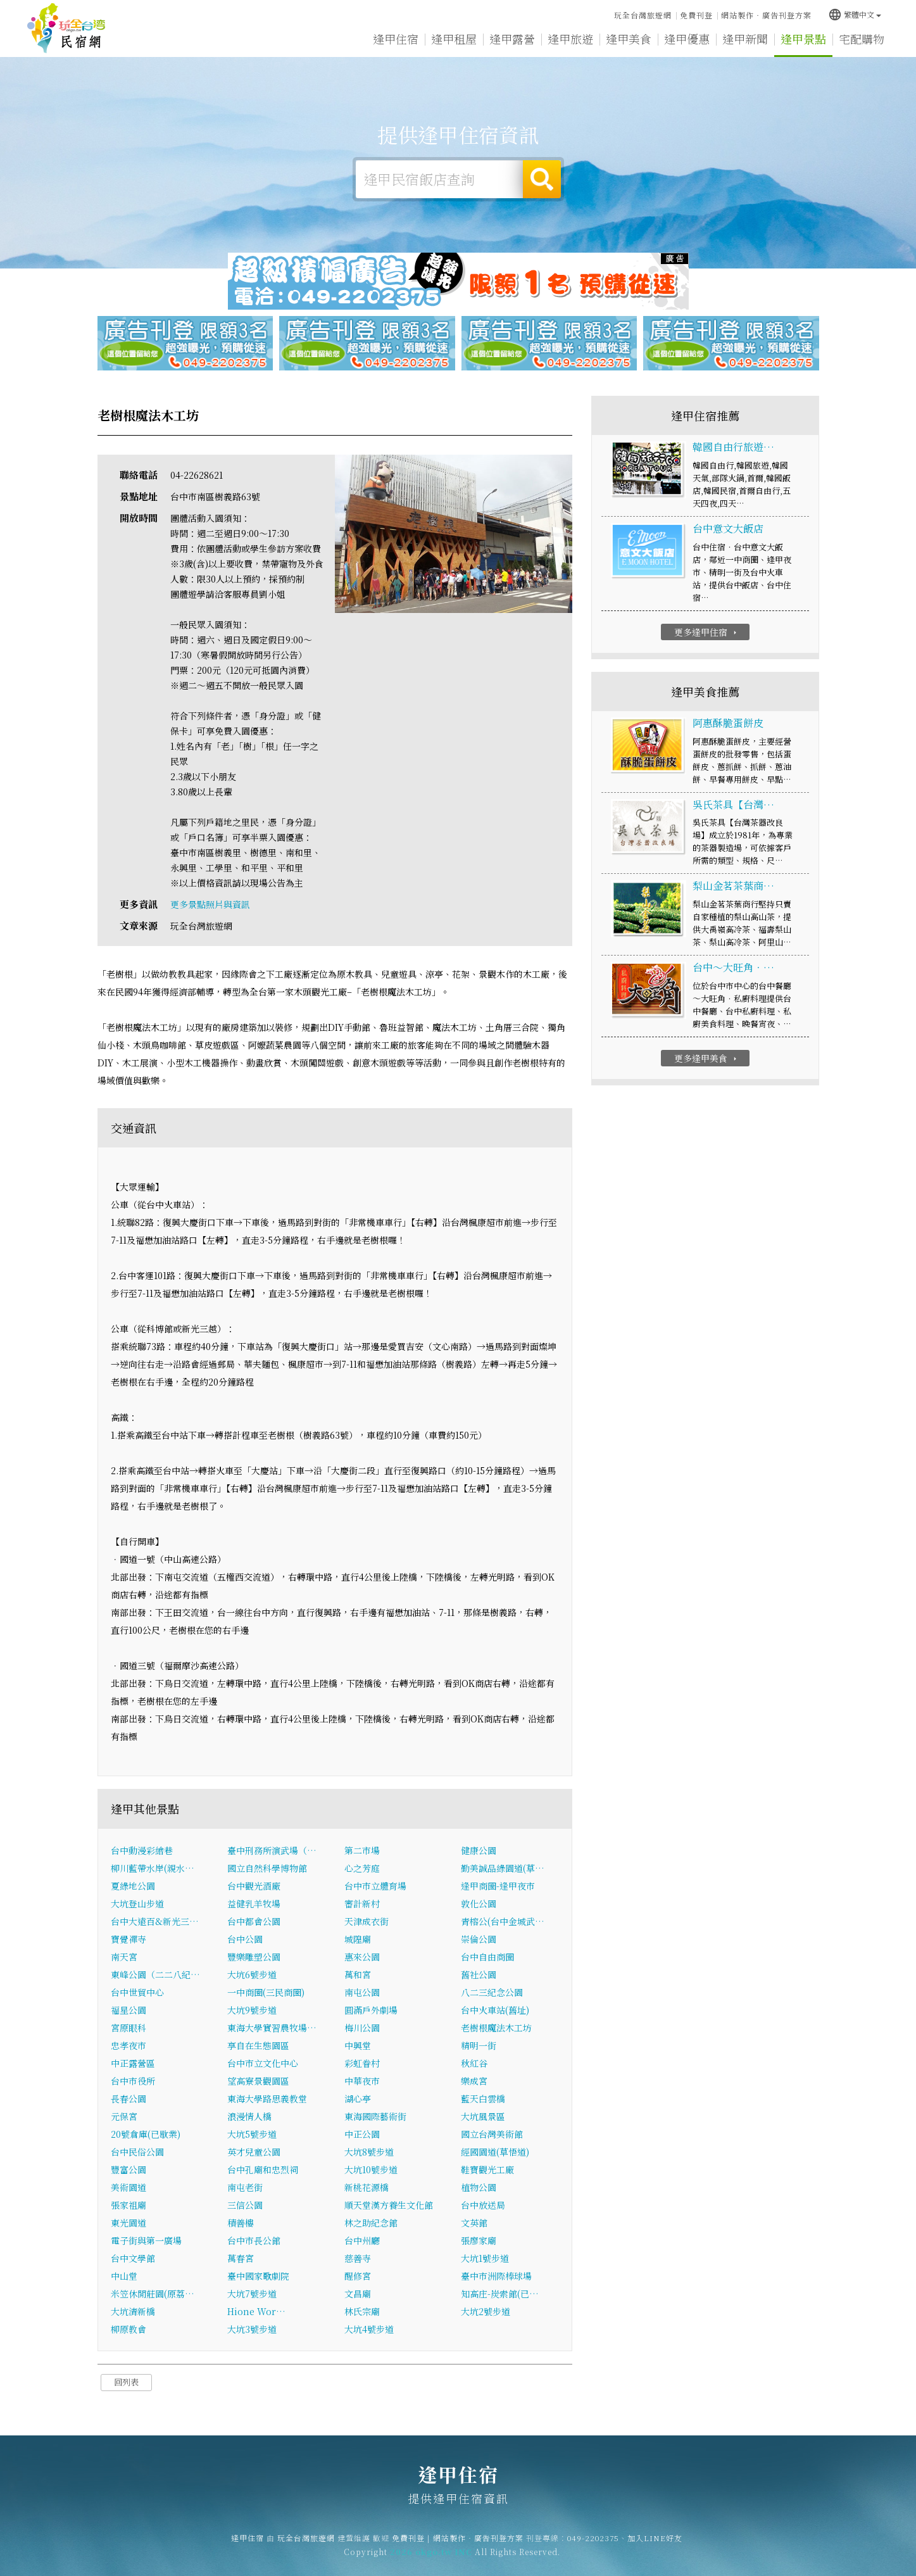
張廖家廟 (478, 2240)
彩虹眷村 (362, 2063)
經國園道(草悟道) (495, 2151)
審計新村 (362, 1903)
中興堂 (357, 2045)
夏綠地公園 (133, 1885)
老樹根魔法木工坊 (496, 2027)
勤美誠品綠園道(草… (502, 1868)
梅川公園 (362, 2027)
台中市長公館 (253, 2240)
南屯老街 (245, 2187)
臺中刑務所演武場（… (272, 1850)
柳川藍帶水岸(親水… (152, 1868)
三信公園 (245, 2205)
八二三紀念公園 (492, 1992)
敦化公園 (478, 1903)
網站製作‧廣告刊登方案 (766, 14)
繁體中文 (854, 14)
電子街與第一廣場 (146, 2240)
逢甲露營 (512, 38)
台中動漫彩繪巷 (142, 1850)
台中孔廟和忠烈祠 (262, 2169)
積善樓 (240, 2222)
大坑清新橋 (133, 2311)
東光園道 (128, 2222)
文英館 (474, 2222)
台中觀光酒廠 (253, 1885)
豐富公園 (128, 2169)
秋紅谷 (474, 2063)
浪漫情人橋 (249, 2116)
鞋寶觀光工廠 (487, 2169)
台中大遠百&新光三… (155, 1921)
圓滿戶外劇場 (371, 2010)
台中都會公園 (253, 1921)
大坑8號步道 (369, 2151)
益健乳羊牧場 (253, 1903)
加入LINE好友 (654, 2550)
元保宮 (124, 2116)
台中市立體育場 (375, 1885)
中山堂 (124, 2276)
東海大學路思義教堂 (267, 2098)
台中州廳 (362, 2240)
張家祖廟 (128, 2205)
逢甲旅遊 (570, 38)
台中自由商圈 (487, 1956)
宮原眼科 (128, 2027)
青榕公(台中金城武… (502, 1921)
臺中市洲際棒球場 (496, 2276)
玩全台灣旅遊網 (643, 14)
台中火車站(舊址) (495, 2010)
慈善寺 (357, 2258)
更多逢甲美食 (706, 1058)
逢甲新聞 (745, 38)
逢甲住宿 (66, 28)
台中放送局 (483, 2205)
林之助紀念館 (371, 2222)
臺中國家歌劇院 (258, 2276)
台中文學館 (133, 2258)
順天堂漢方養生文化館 (388, 2205)
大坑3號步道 (252, 2329)
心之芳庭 (362, 1868)
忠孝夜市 (128, 2045)
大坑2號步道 (485, 2311)
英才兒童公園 (253, 2151)
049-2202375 (593, 2550)
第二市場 (362, 1850)
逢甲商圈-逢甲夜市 (498, 1885)
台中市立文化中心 (262, 2063)
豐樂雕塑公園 (253, 1956)
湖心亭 (357, 2098)
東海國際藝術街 (375, 2116)
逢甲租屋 (454, 38)
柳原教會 (128, 2329)
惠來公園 (362, 1956)
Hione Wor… (256, 2311)
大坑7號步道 (252, 2293)
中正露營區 (133, 2063)
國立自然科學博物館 (267, 1868)
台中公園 (245, 1939)
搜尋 (542, 179)
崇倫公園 (478, 1939)
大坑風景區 (483, 2116)
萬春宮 (240, 2258)
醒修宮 (357, 2276)
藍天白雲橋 (483, 2098)
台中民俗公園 (137, 2151)
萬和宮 (357, 1974)
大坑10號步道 (371, 2169)
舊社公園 (478, 1974)
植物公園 (478, 2187)
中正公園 (362, 2134)
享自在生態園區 (258, 2045)
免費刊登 (696, 14)
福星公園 (128, 2010)
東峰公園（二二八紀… (155, 1974)
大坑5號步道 (252, 2134)
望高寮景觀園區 (258, 2080)
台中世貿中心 (137, 1992)
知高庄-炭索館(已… (500, 2293)
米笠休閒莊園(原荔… (152, 2293)
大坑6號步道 (252, 1974)
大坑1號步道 (485, 2258)
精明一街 (478, 2045)
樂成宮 (474, 2080)
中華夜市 (362, 2080)
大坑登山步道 (137, 1903)
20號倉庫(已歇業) (145, 2134)
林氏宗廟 (362, 2311)
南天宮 (124, 1956)
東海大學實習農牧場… (272, 2027)
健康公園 (478, 1850)
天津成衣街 (366, 1921)
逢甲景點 (803, 38)
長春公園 (128, 2098)
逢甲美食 (628, 38)
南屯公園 (362, 1992)
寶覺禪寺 (128, 1939)
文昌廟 (357, 2293)
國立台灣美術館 (492, 2134)
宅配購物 (861, 38)
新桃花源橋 (366, 2187)
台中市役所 (133, 2080)
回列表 (126, 2382)
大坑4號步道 (369, 2329)
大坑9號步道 (252, 2010)
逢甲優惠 (687, 38)
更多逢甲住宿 (706, 632)
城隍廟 (357, 1939)
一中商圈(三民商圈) (265, 1992)
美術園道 (128, 2187)
